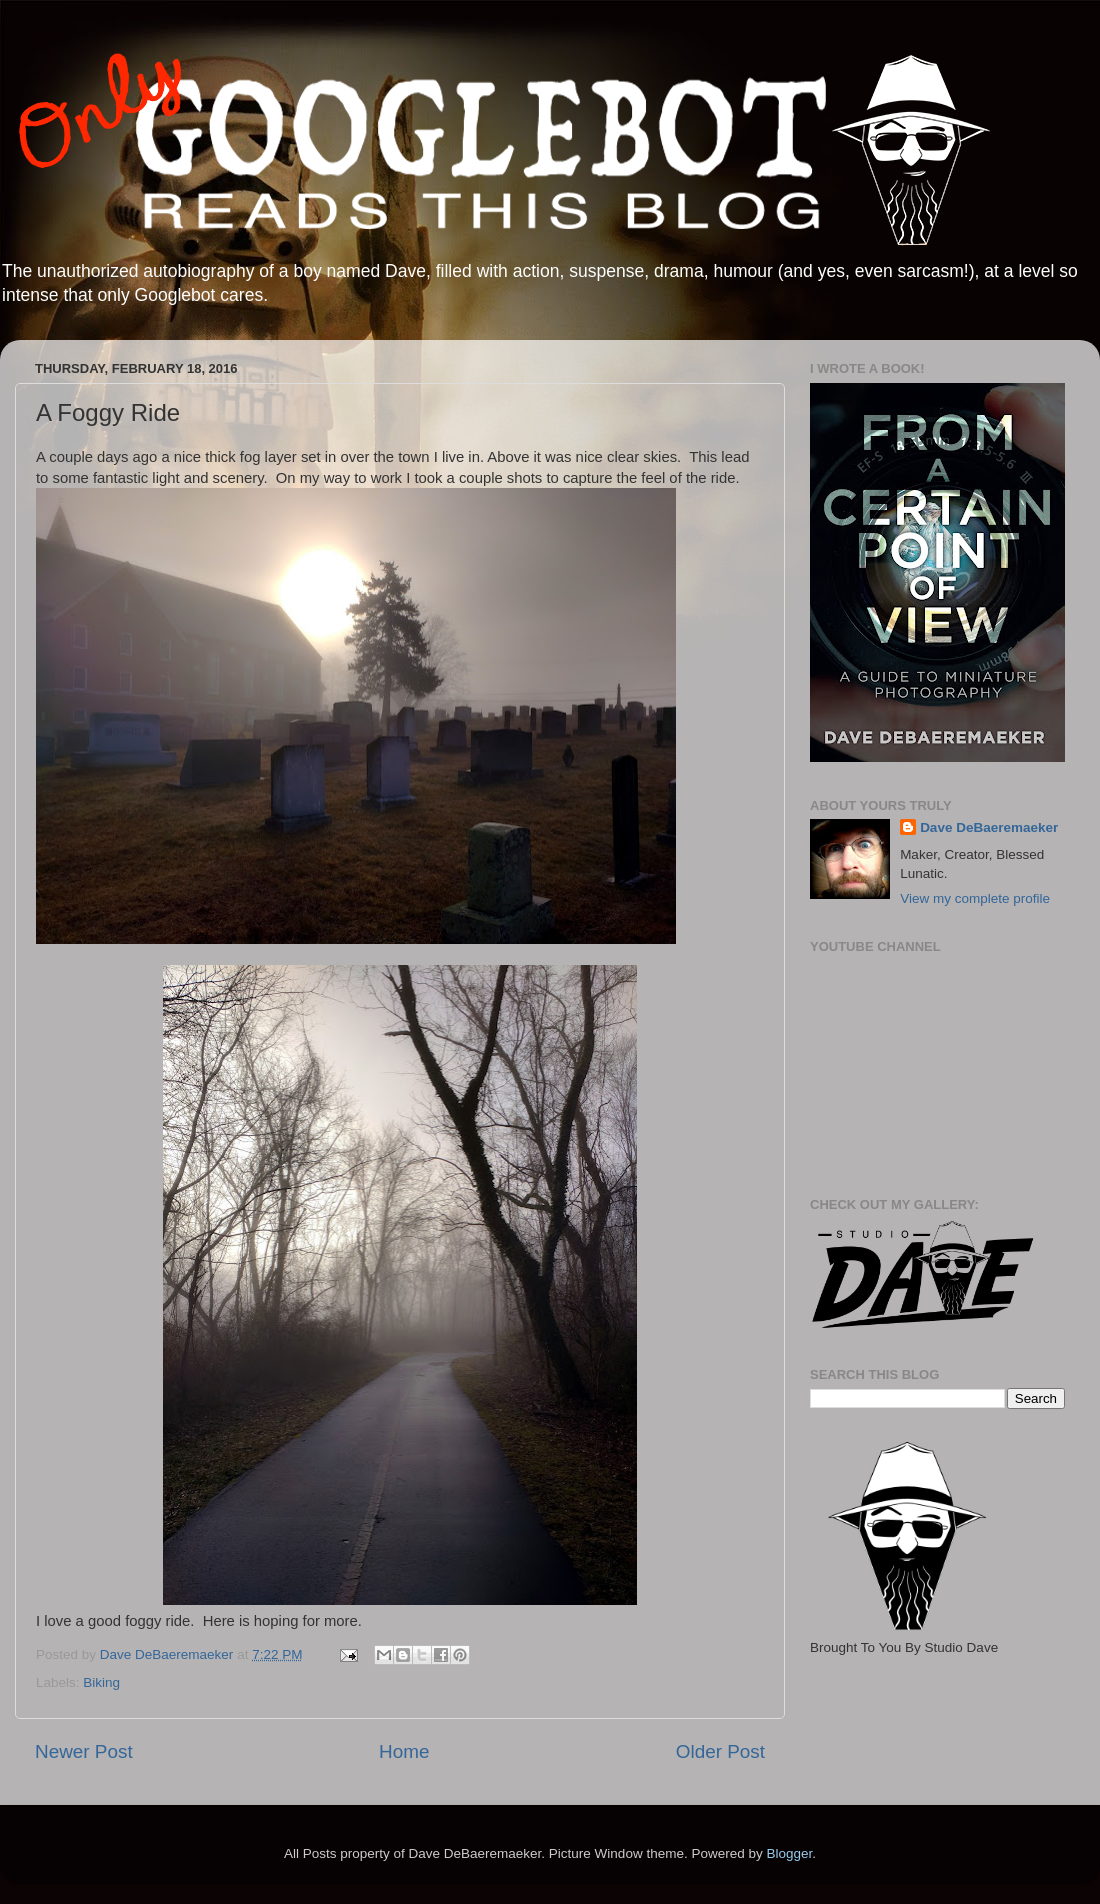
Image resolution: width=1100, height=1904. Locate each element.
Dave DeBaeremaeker (989, 827)
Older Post (720, 1751)
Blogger (789, 1853)
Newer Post (84, 1751)
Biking (101, 1682)
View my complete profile (975, 898)
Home (404, 1751)
